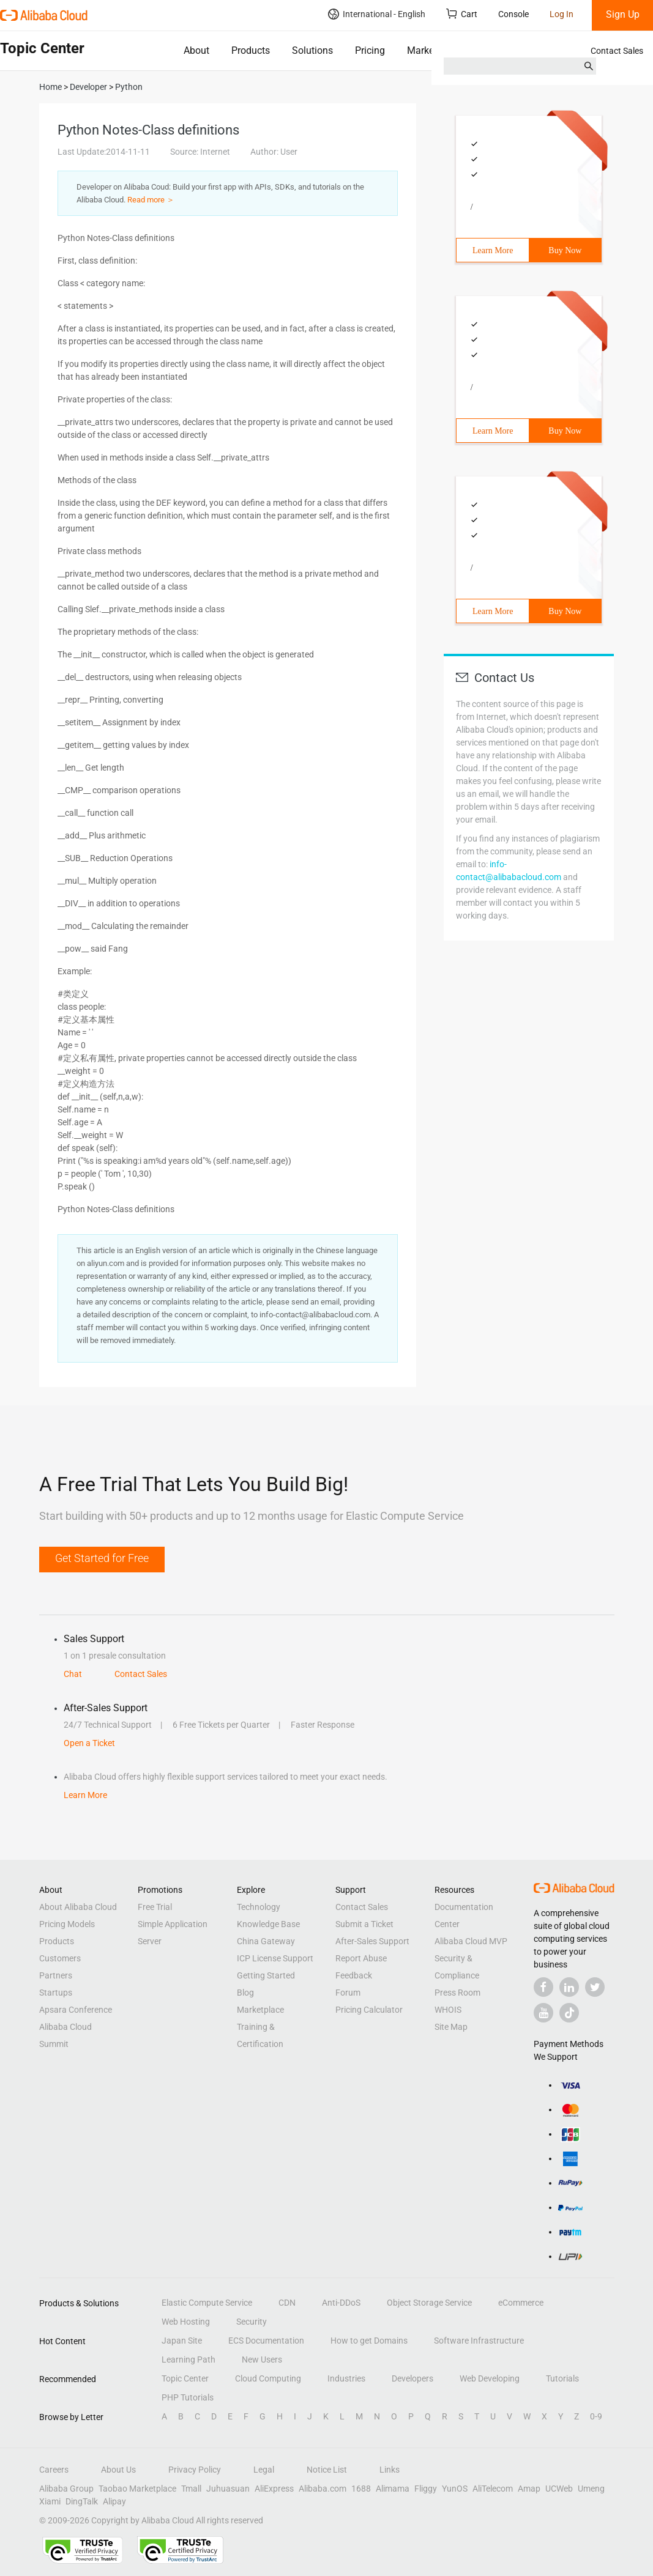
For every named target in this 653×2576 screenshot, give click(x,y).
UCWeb (559, 2488)
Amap (529, 2488)
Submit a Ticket (364, 1924)
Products (250, 50)
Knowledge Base (268, 1924)
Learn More (492, 250)
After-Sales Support (372, 1941)
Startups (55, 1992)
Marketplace (433, 50)
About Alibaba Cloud (78, 1907)
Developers (412, 2378)
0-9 (596, 2416)
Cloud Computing (268, 2378)
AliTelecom (492, 2488)
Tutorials (562, 2378)
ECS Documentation (266, 2340)
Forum (347, 1992)
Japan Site (182, 2340)
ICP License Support (275, 1958)
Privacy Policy (194, 2469)
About (196, 50)
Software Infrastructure (479, 2340)
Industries (346, 2378)
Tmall (191, 2488)
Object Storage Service (429, 2303)
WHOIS (448, 2010)
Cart (461, 14)
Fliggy (425, 2488)
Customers (60, 1958)
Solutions (312, 50)
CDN (287, 2303)
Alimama (392, 2488)
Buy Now (564, 250)
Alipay (114, 2501)
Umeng (591, 2488)
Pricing (370, 50)
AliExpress (274, 2488)
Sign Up (623, 14)
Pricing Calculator (369, 2010)
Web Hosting (186, 2321)
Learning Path (188, 2359)
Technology (258, 1907)
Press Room (457, 1992)
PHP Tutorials (188, 2397)
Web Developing (490, 2378)
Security (251, 2321)
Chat (73, 1674)
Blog (245, 1992)
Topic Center (185, 2378)
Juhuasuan (228, 2488)
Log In (561, 14)
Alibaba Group (66, 2488)
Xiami (50, 2501)
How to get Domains (369, 2340)
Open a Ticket (89, 1743)
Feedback (353, 1975)
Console (513, 14)
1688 (361, 2488)
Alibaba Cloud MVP (471, 1941)
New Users (262, 2359)
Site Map (451, 2027)
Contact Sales (617, 51)
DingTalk (81, 2501)
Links (389, 2469)
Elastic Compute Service (207, 2303)
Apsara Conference (75, 2010)
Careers (54, 2469)
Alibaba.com (322, 2488)
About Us (118, 2469)
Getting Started (266, 1975)
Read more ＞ (150, 199)
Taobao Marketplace (137, 2488)
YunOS (455, 2488)
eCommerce (520, 2303)
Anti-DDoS (341, 2303)
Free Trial (155, 1907)
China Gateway (266, 1941)
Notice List (327, 2469)
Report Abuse (361, 1958)
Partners (55, 1975)
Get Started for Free (102, 1558)
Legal (263, 2469)
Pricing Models (67, 1924)
